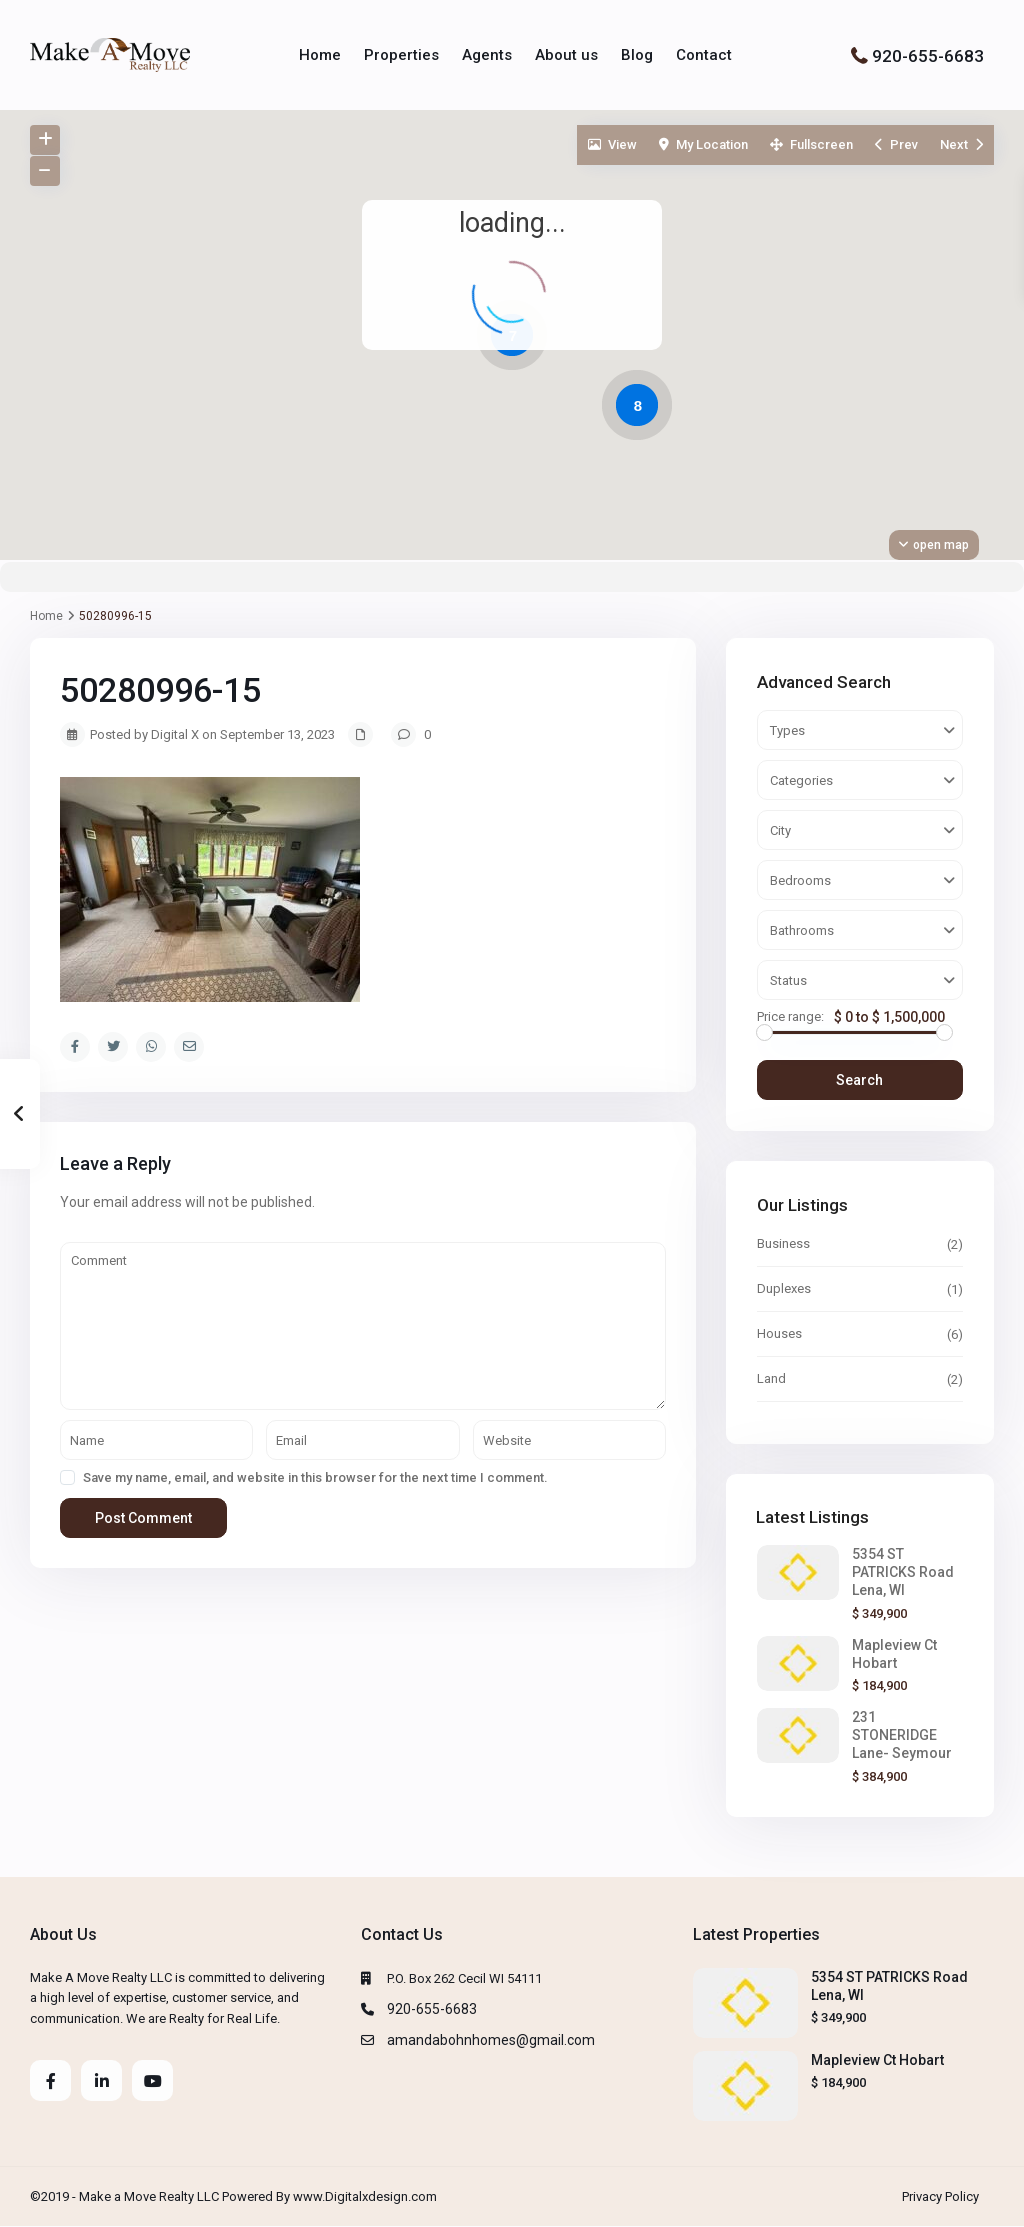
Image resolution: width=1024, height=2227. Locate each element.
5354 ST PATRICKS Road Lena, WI (903, 1572)
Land (771, 1378)
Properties (401, 55)
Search (859, 1080)
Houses (779, 1333)
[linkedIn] (101, 2080)
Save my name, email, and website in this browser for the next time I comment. (315, 1477)
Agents (487, 55)
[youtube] (152, 2080)
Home (320, 55)
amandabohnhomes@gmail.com (491, 2040)
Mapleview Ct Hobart (877, 2060)
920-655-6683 (928, 55)
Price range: (790, 1017)
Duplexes (784, 1288)
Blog (637, 55)
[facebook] (50, 2080)
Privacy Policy (940, 2196)
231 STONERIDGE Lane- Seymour (902, 1735)
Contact (704, 55)
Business (783, 1243)
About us (566, 55)
